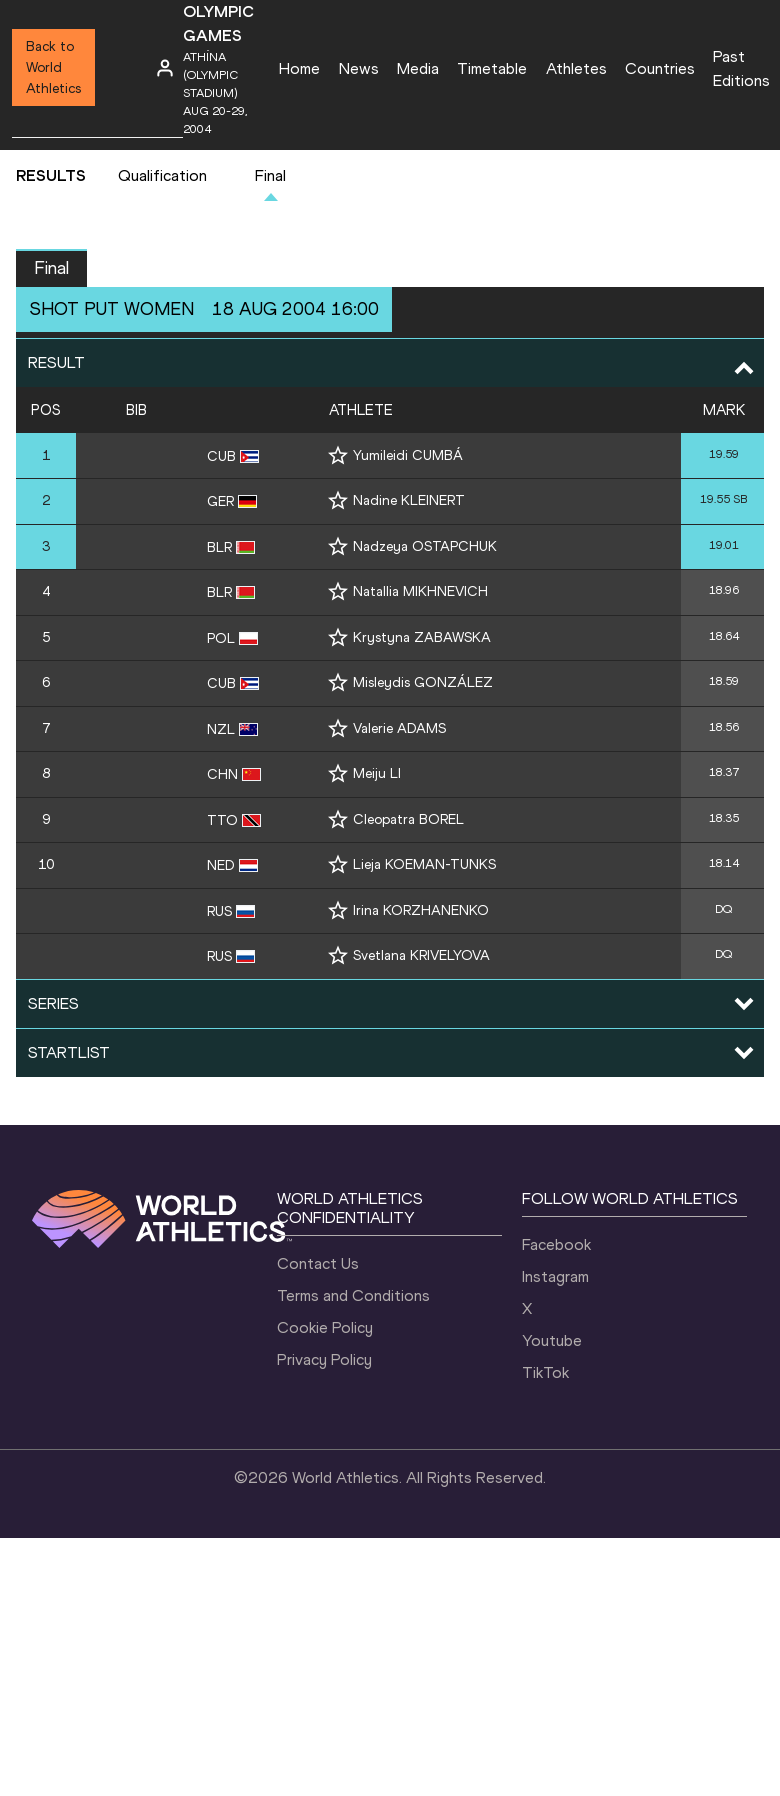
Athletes (576, 68)
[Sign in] (165, 68)
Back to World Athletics (53, 67)
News (359, 68)
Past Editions (741, 68)
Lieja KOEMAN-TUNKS (424, 864)
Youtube (552, 1340)
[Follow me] (338, 455)
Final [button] (51, 268)
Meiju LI (377, 773)
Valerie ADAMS (399, 728)
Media (418, 68)
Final (270, 175)
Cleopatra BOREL (408, 819)
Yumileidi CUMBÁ (408, 455)
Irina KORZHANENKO (421, 910)
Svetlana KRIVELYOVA (421, 955)
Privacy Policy (324, 1359)
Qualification (162, 175)
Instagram (555, 1276)
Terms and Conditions (353, 1295)
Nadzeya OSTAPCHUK (425, 546)
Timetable (492, 68)
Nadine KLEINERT (409, 500)
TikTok (545, 1372)
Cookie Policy (325, 1327)
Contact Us (318, 1263)
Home (299, 68)
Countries (660, 68)
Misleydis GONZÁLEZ (423, 682)
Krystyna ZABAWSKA (422, 637)
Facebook (556, 1244)
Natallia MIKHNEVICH (420, 591)
